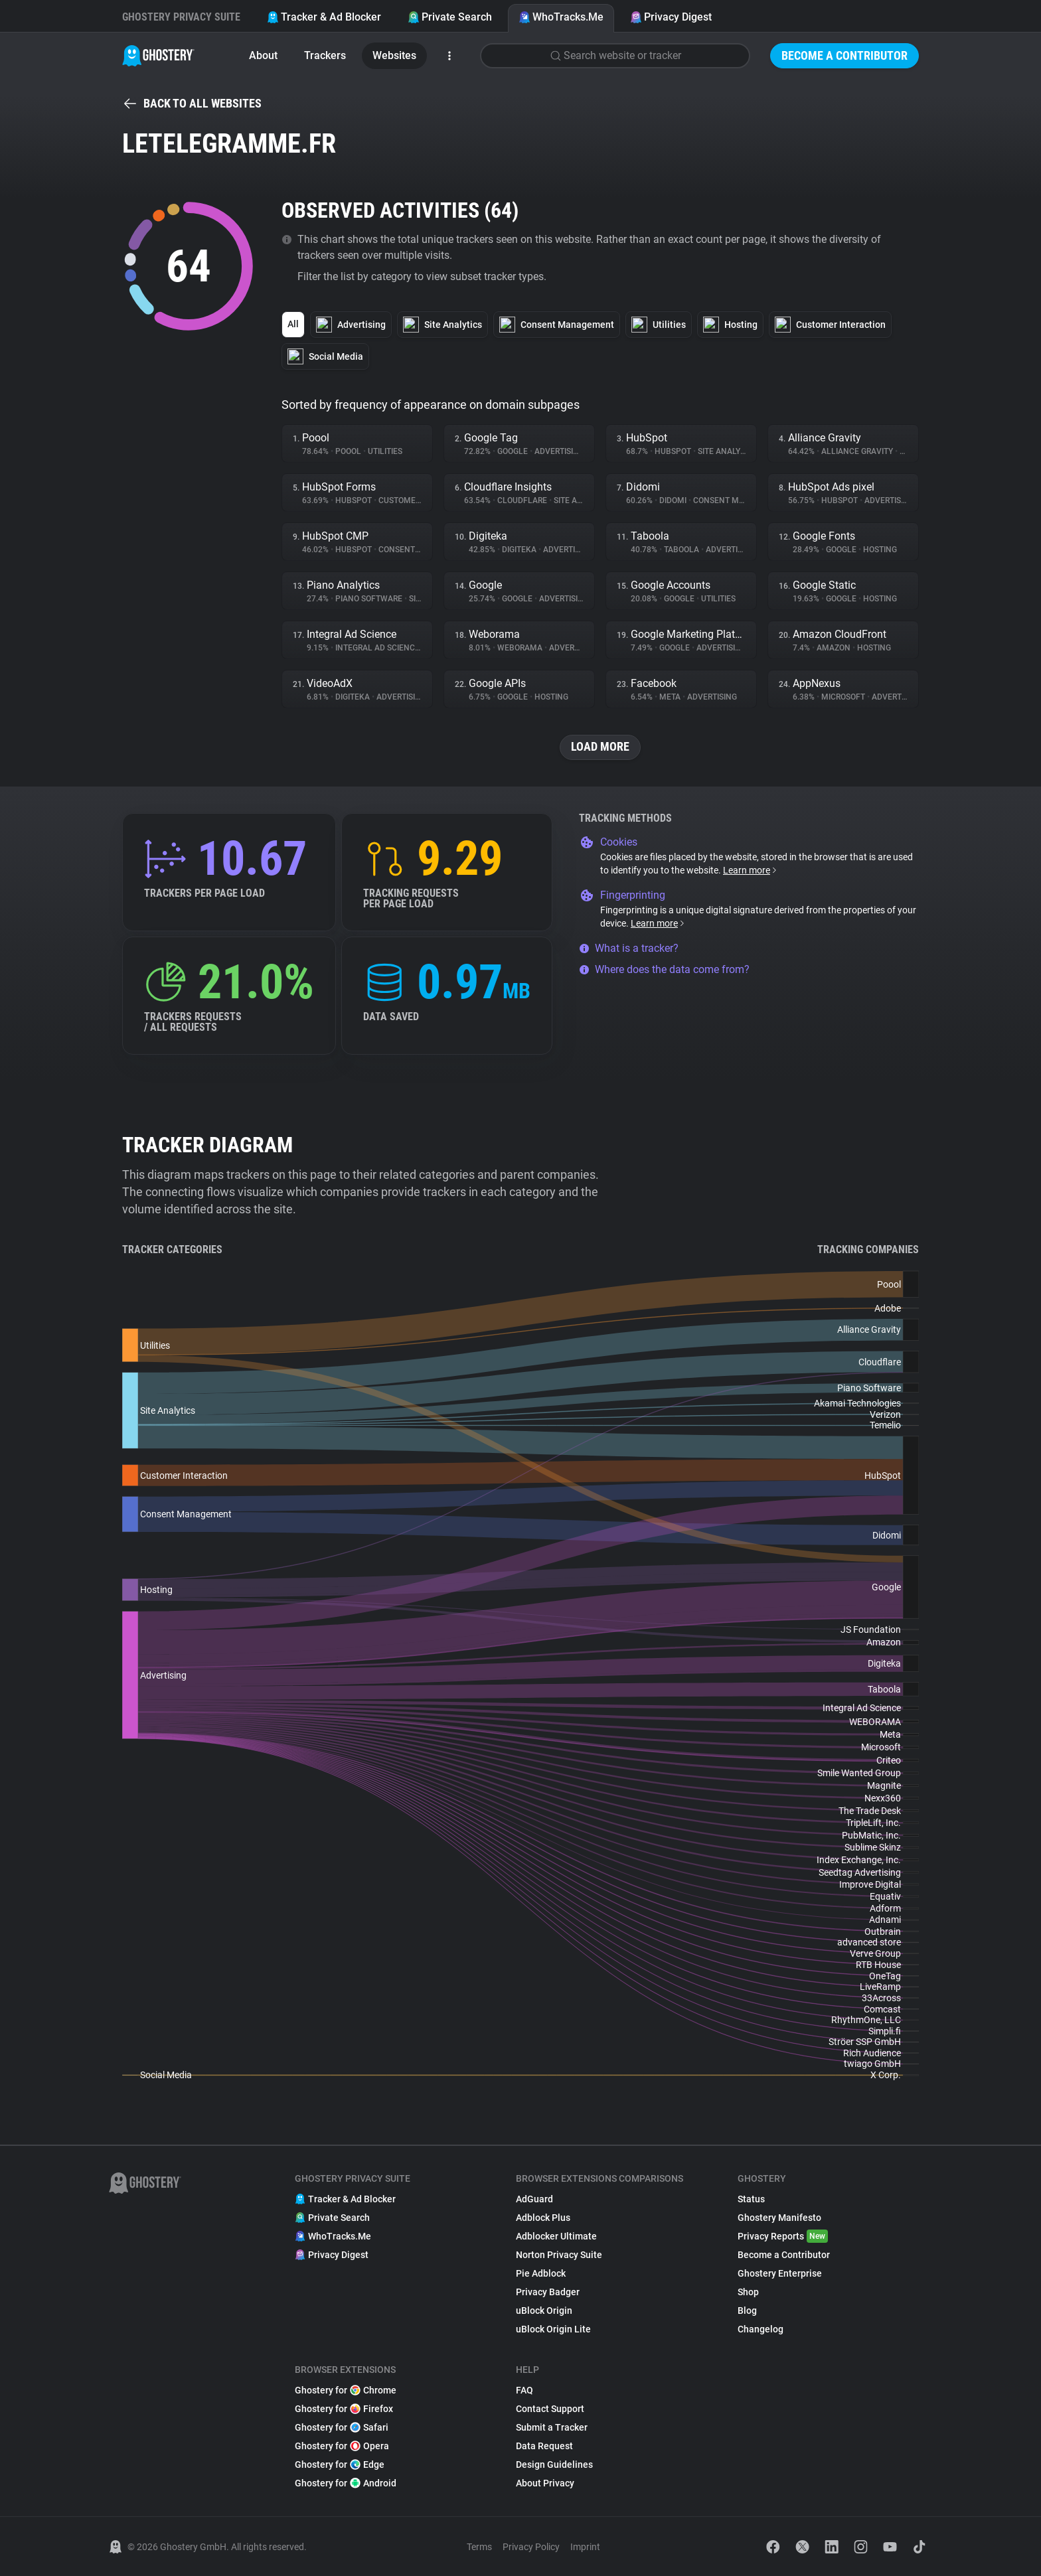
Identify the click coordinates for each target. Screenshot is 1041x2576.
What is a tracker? (629, 948)
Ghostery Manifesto (779, 2217)
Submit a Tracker (552, 2427)
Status (751, 2199)
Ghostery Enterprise (780, 2273)
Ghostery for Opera (342, 2446)
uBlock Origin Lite (553, 2329)
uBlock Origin (544, 2310)
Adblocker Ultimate (556, 2236)
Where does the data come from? (664, 969)
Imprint (585, 2546)
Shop (748, 2292)
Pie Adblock (541, 2273)
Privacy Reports (783, 2236)
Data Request (544, 2446)
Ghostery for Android (345, 2483)
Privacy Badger (548, 2292)
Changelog (760, 2329)
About (263, 55)
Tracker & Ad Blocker (324, 17)
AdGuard (534, 2199)
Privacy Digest (671, 17)
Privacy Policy (531, 2546)
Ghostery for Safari (341, 2427)
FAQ (524, 2390)
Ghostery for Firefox (344, 2408)
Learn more (750, 870)
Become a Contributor (844, 55)
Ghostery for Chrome (345, 2390)
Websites (394, 55)
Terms (479, 2546)
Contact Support (550, 2408)
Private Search (450, 17)
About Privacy (545, 2483)
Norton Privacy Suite (559, 2254)
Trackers (325, 55)
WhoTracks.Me (561, 17)
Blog (747, 2310)
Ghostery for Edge (339, 2464)
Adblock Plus (543, 2217)
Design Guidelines (554, 2464)
